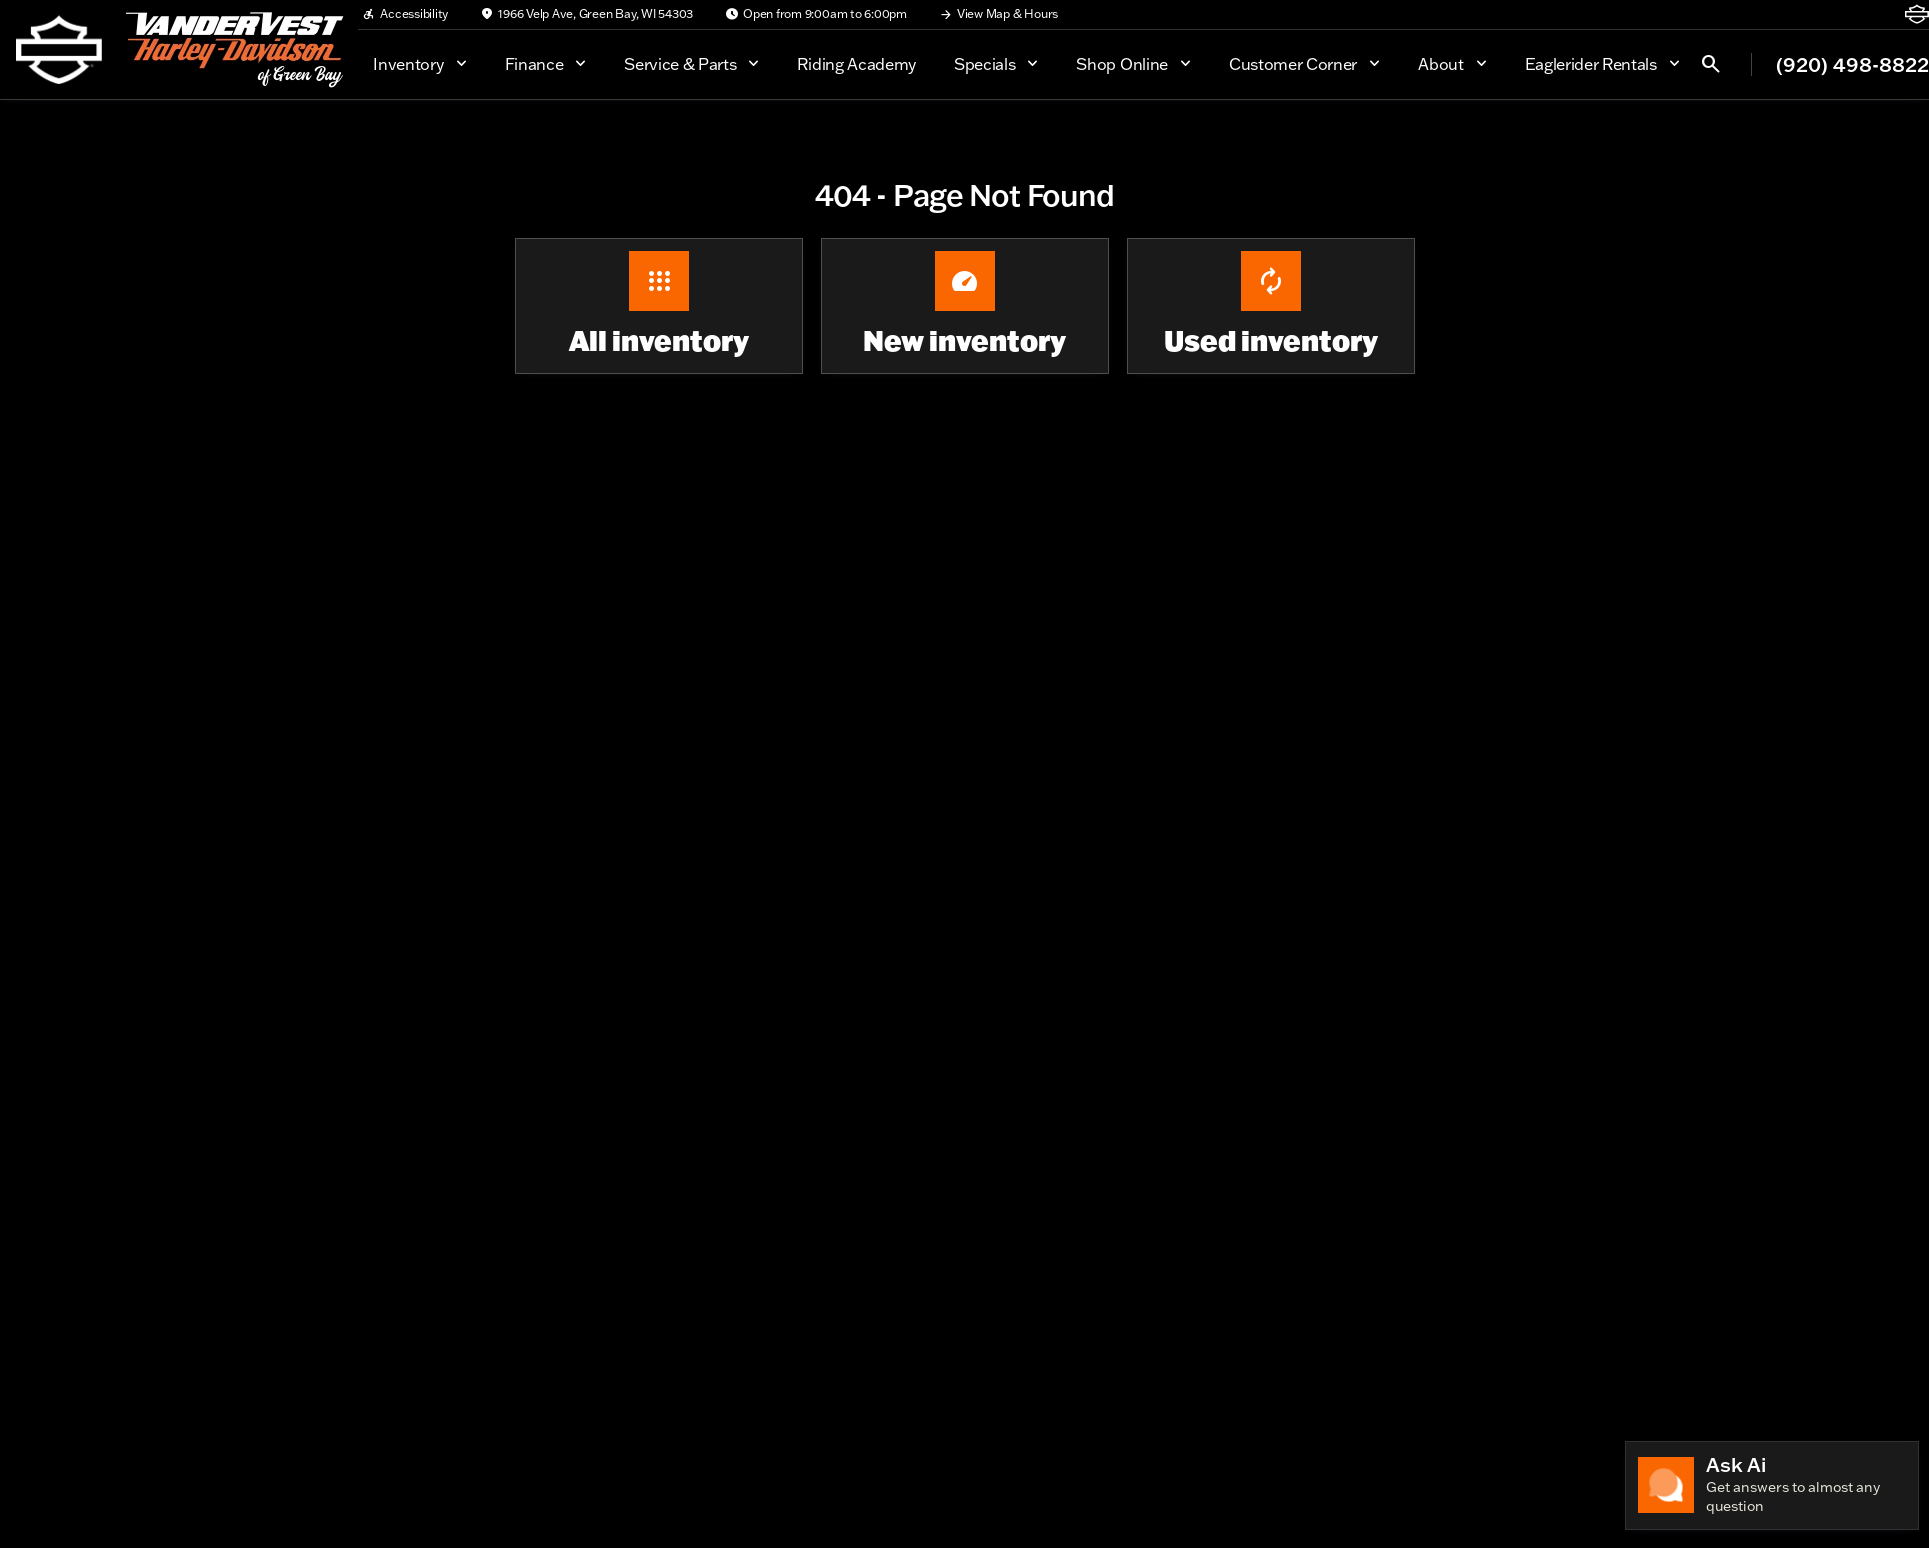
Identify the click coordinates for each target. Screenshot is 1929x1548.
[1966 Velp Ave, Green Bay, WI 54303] (586, 14)
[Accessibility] (405, 14)
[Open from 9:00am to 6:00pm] (816, 14)
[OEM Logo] (59, 50)
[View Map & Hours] (998, 14)
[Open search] (1711, 64)
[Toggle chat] (1772, 1485)
